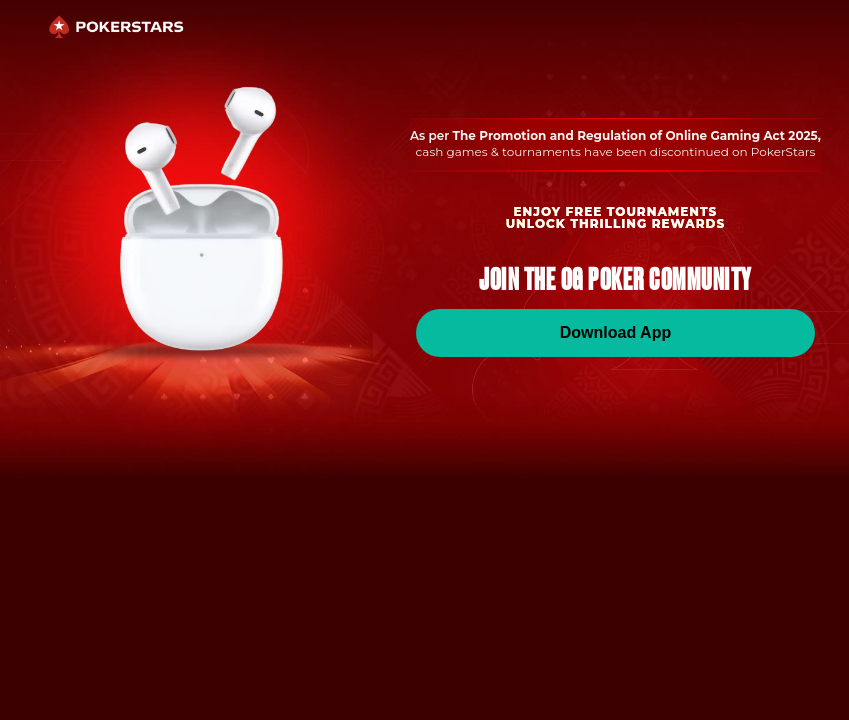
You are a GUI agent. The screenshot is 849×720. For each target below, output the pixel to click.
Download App (615, 332)
